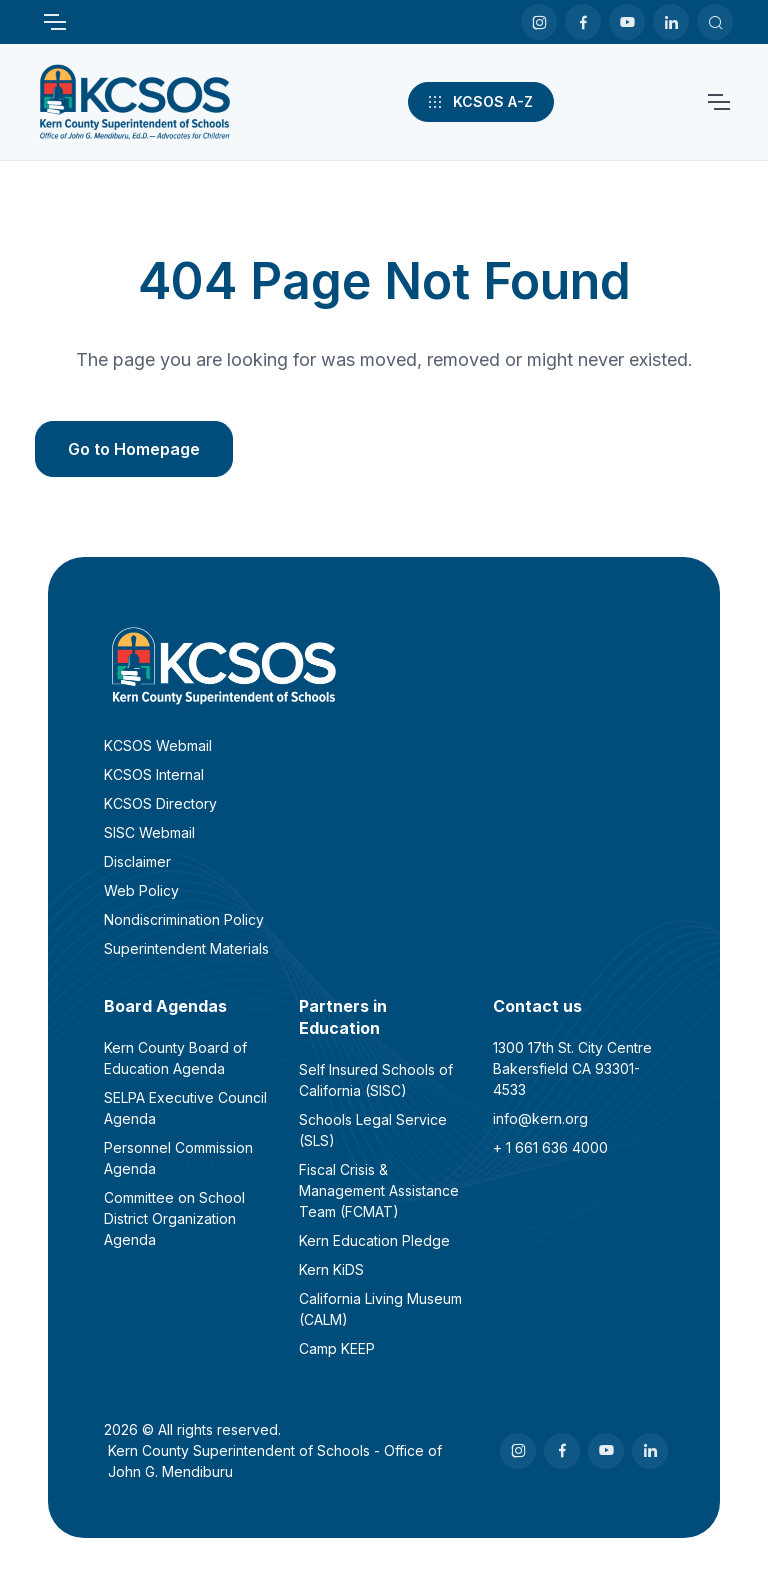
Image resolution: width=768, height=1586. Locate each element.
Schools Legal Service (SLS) (373, 1130)
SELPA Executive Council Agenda (185, 1108)
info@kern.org (540, 1118)
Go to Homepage (134, 449)
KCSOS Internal (154, 774)
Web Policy (141, 890)
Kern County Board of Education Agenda (175, 1058)
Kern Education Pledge (374, 1240)
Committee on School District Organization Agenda (174, 1218)
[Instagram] (539, 22)
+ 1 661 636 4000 (550, 1147)
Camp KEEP (337, 1348)
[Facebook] (583, 22)
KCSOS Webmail (158, 745)
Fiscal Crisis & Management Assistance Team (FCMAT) (379, 1190)
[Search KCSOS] (715, 22)
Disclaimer (137, 861)
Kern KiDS (331, 1269)
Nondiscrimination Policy (184, 919)
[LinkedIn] (671, 22)
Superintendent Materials (186, 948)
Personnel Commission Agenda (178, 1158)
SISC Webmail (149, 832)
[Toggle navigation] (54, 22)
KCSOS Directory (160, 803)
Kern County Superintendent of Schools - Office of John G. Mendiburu (275, 1461)
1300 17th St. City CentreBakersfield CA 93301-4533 (572, 1068)
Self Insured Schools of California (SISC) (376, 1080)
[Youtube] (627, 22)
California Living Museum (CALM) (380, 1309)
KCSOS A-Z (479, 102)
